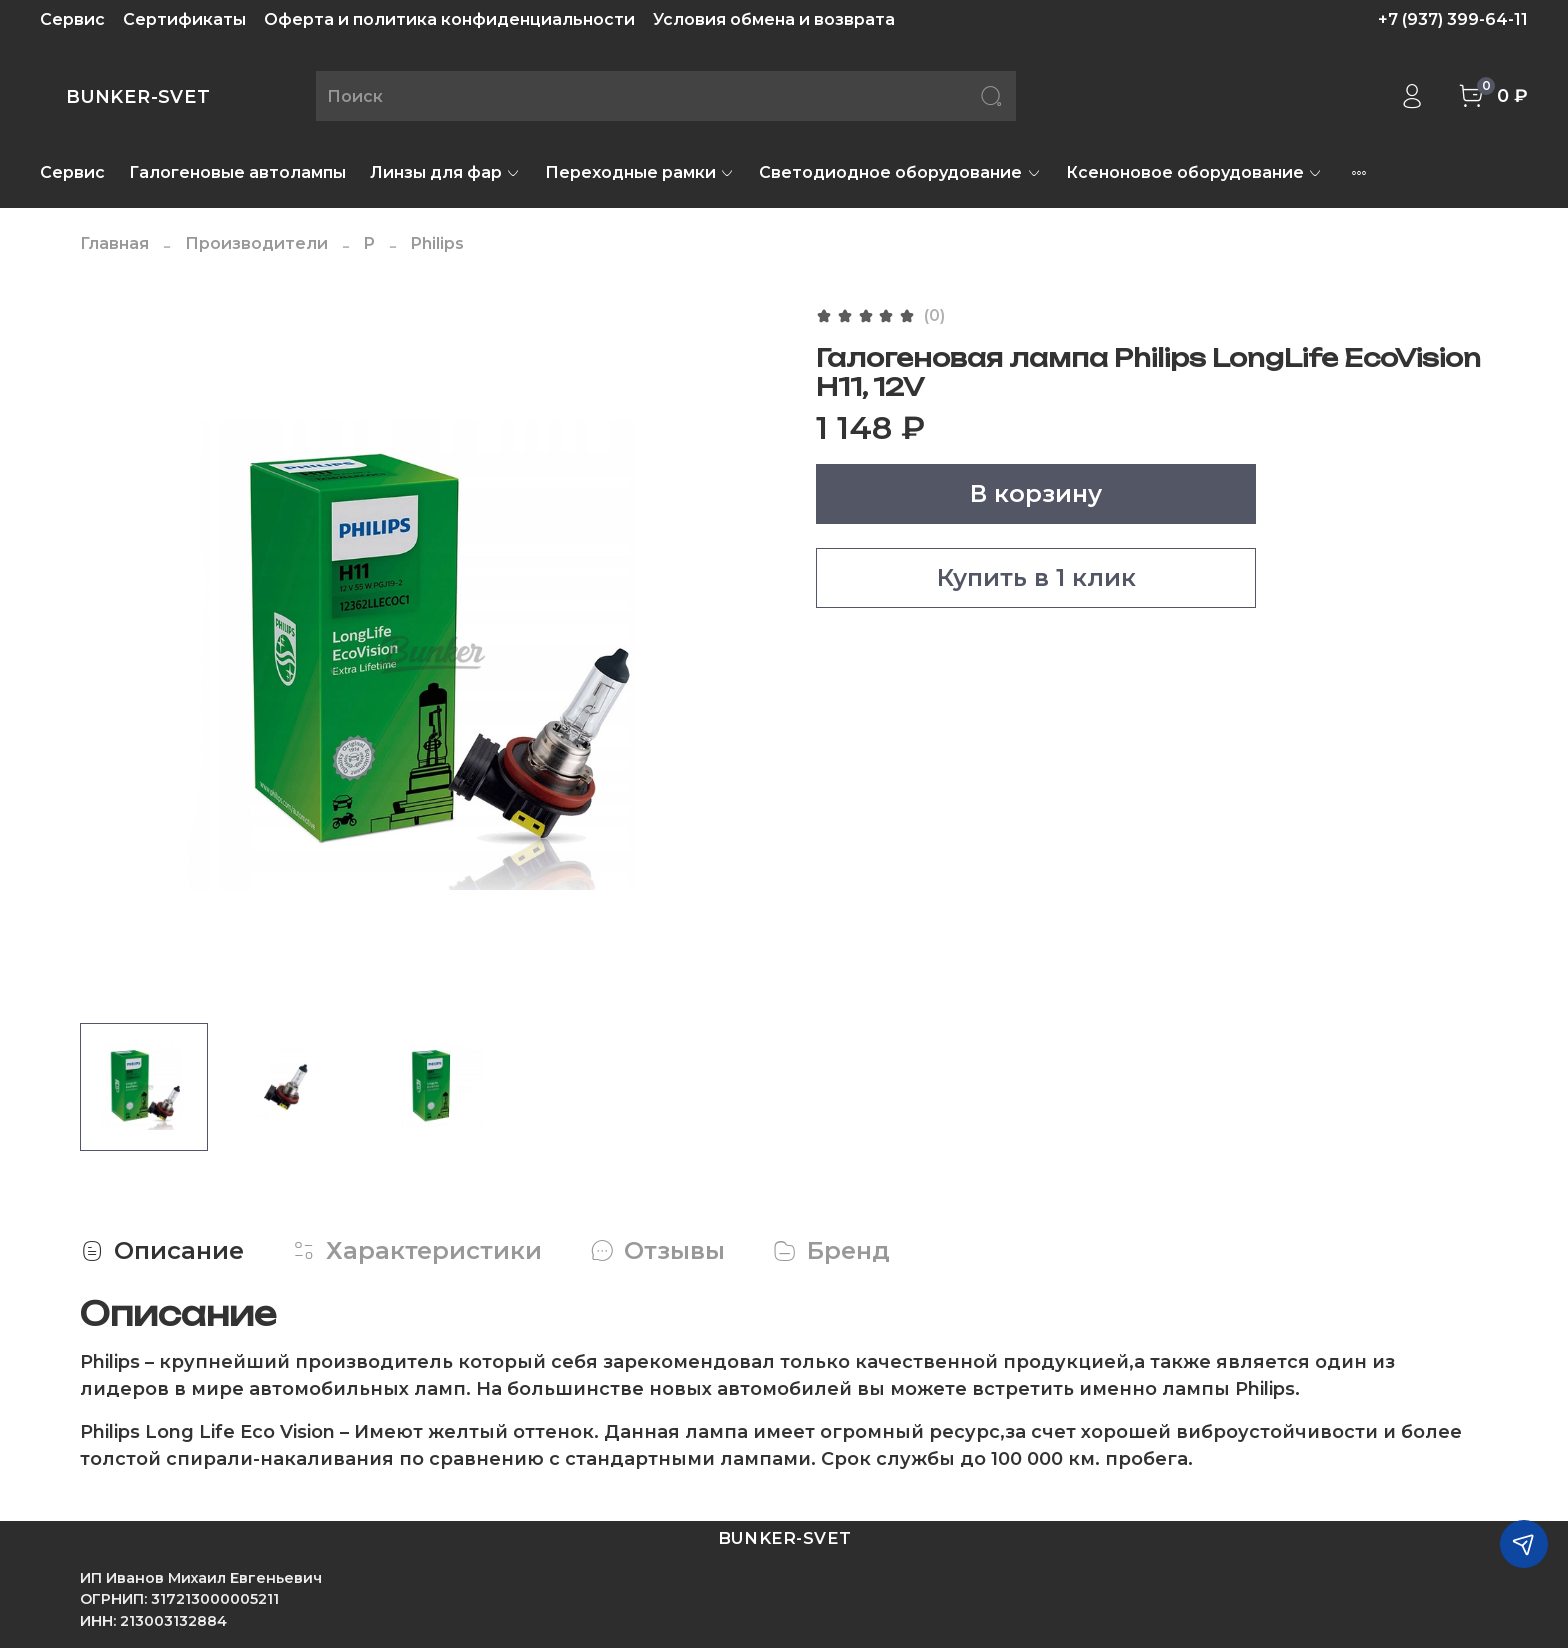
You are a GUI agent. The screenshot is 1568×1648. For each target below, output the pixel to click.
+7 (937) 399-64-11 (1453, 19)
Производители (256, 243)
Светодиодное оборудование (900, 172)
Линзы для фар (445, 172)
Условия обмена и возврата (774, 19)
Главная (114, 243)
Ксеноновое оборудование (1194, 172)
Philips (437, 243)
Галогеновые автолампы (237, 172)
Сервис (72, 19)
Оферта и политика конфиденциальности (449, 19)
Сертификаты (184, 19)
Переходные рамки (640, 172)
